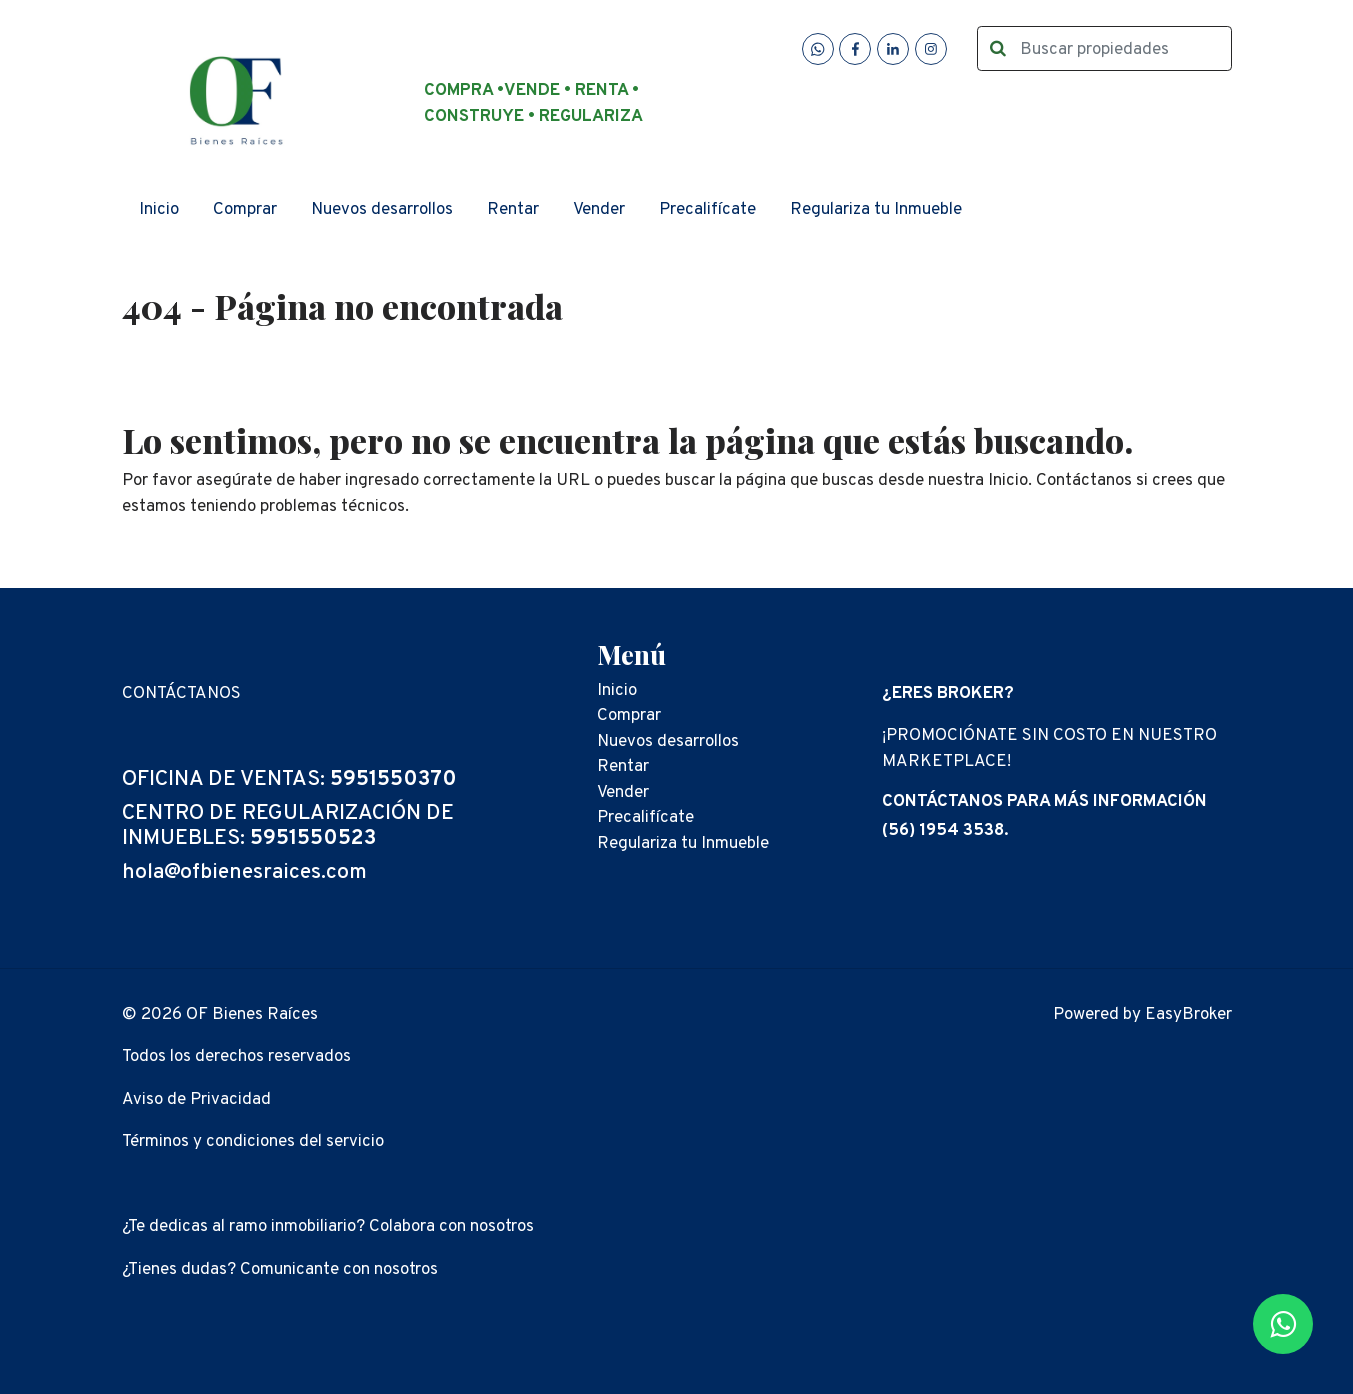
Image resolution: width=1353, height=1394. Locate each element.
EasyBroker (1188, 1015)
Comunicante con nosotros (339, 1270)
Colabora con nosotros (451, 1227)
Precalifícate (707, 210)
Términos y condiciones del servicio (253, 1142)
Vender (599, 210)
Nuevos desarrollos (382, 210)
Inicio (159, 210)
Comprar (245, 210)
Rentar (513, 210)
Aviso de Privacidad (196, 1100)
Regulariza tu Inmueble (876, 210)
